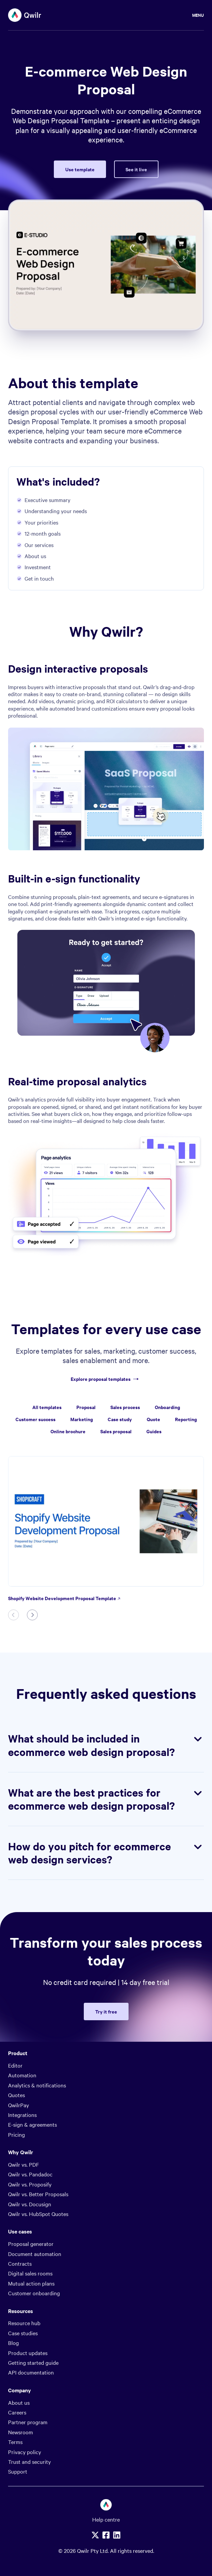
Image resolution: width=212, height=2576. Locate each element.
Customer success (35, 1418)
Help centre (106, 2519)
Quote (153, 1418)
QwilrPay (18, 2105)
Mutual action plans (31, 2283)
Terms (15, 2441)
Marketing (81, 1418)
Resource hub (24, 2322)
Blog (13, 2342)
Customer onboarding (34, 2293)
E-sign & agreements (32, 2124)
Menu (198, 15)
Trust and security (29, 2461)
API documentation (31, 2372)
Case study (120, 1418)
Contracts (20, 2263)
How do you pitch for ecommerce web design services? (106, 1853)
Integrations (22, 2114)
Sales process (125, 1406)
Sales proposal (116, 1431)
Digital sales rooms (30, 2273)
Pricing (16, 2134)
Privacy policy (24, 2451)
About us (19, 2402)
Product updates (27, 2352)
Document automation (34, 2253)
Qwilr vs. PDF (23, 2164)
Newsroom (20, 2432)
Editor (15, 2065)
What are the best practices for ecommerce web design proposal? (106, 1799)
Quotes (16, 2094)
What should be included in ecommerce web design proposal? (106, 1745)
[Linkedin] (117, 2535)
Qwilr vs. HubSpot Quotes (38, 2213)
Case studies (23, 2333)
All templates (47, 1406)
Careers (17, 2412)
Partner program (27, 2422)
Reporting (186, 1418)
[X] (95, 2535)
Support (17, 2471)
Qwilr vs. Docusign (29, 2204)
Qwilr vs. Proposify (29, 2184)
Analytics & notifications (37, 2085)
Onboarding (167, 1406)
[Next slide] (32, 1615)
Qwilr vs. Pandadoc (30, 2174)
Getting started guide (33, 2362)
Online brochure (67, 1431)
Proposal (86, 1406)
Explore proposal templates (106, 1379)
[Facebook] (106, 2535)
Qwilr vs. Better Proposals (38, 2194)
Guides (154, 1431)
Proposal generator (31, 2243)
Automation (22, 2075)
